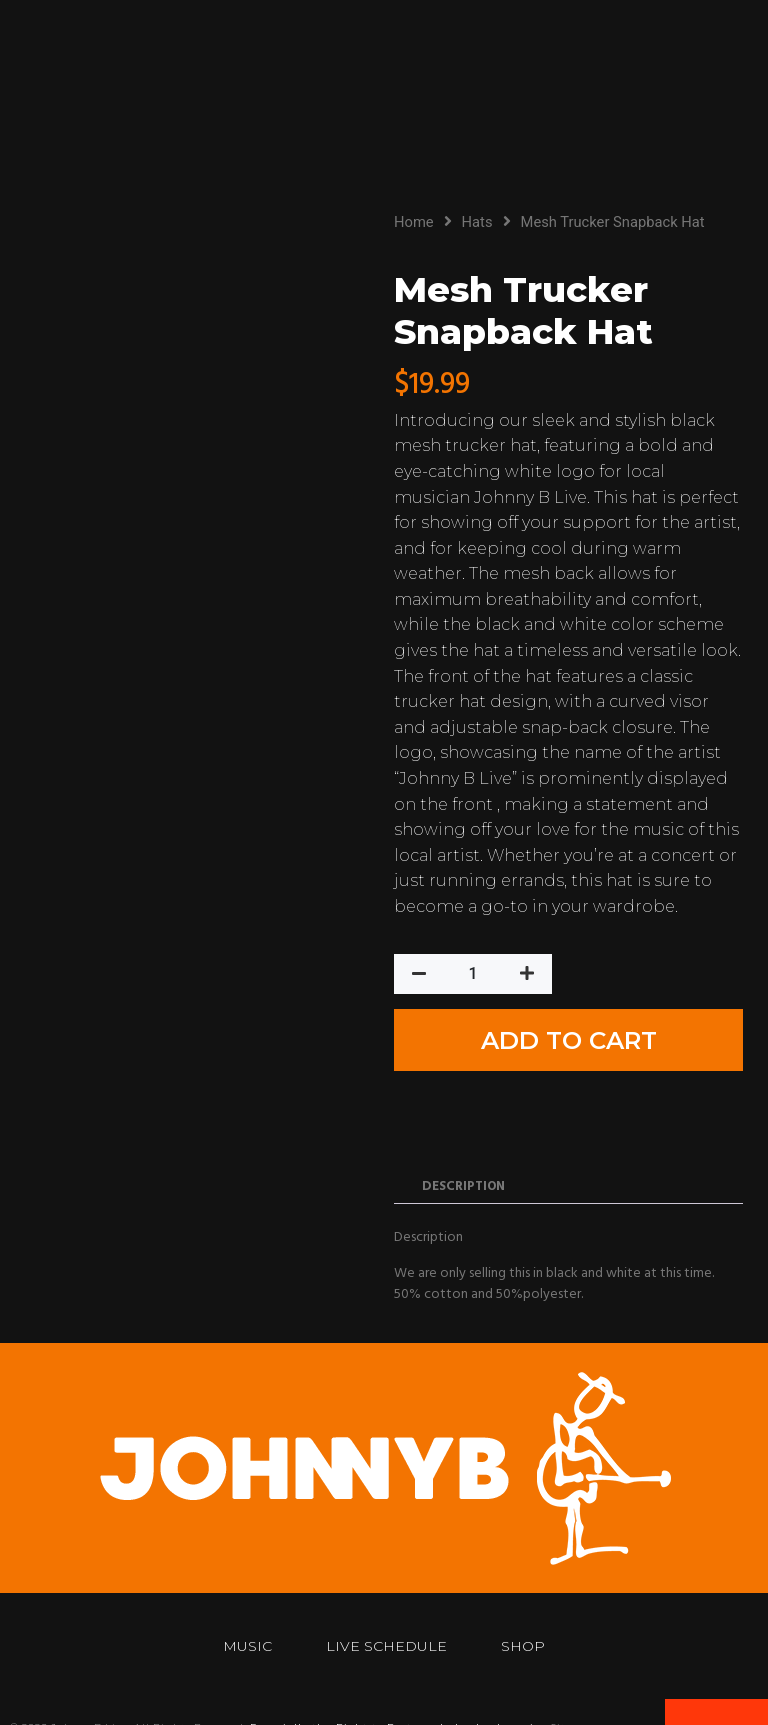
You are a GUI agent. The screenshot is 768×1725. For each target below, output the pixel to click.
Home (414, 222)
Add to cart (655, 983)
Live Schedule (386, 1586)
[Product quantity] (473, 983)
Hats (477, 222)
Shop (529, 1586)
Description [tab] (463, 1126)
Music (241, 1586)
